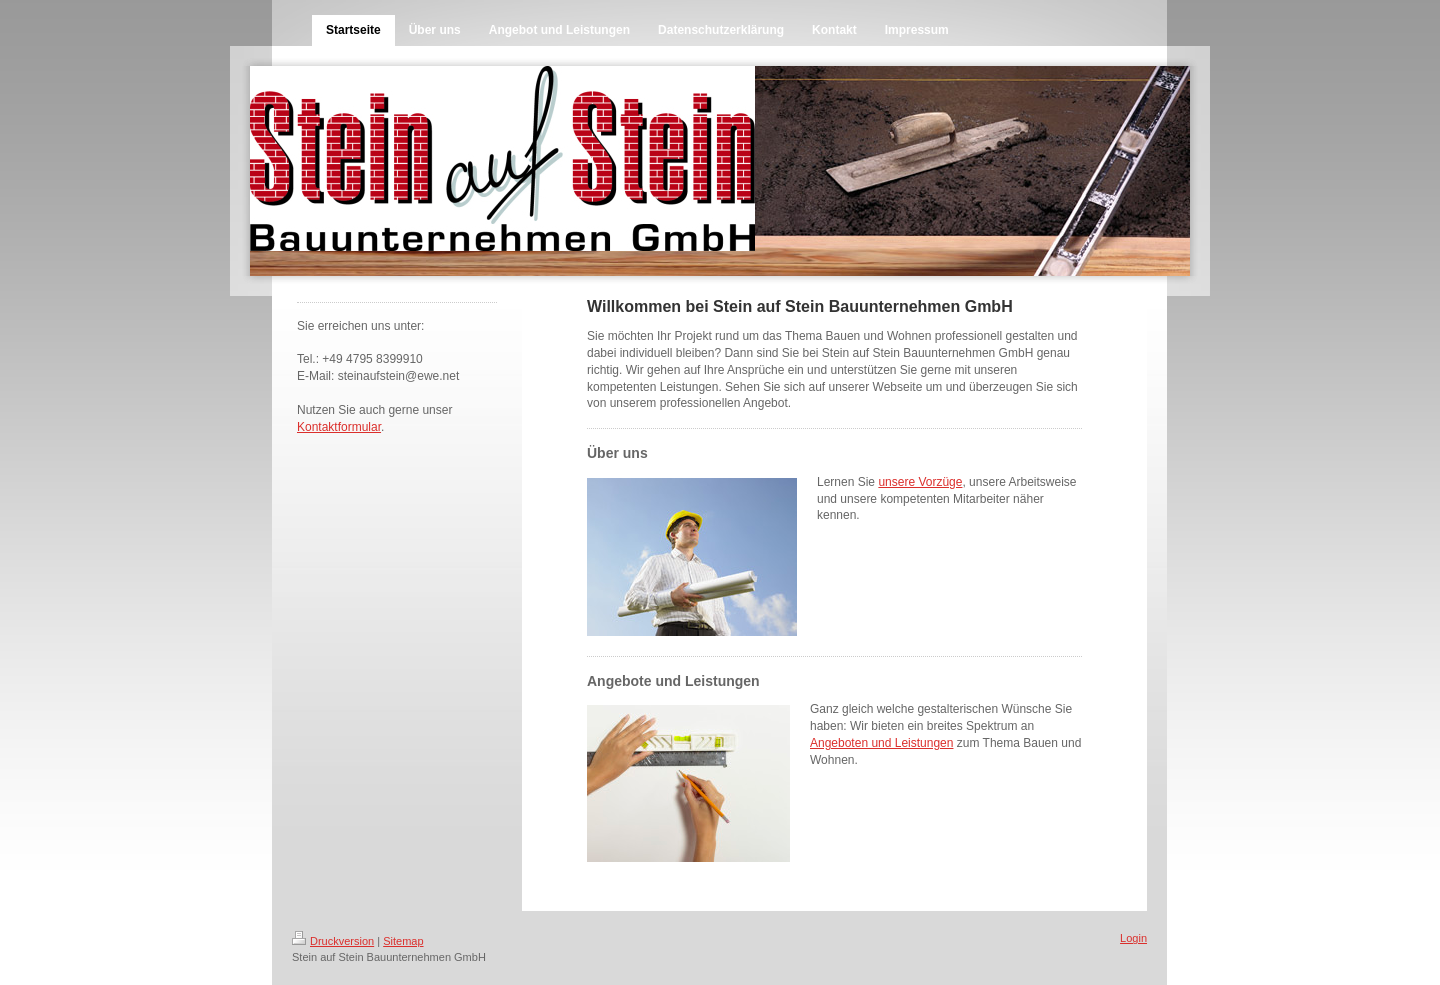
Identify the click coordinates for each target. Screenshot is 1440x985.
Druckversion (333, 941)
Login (1133, 938)
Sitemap (403, 941)
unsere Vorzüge (920, 482)
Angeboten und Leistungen (881, 743)
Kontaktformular (339, 427)
